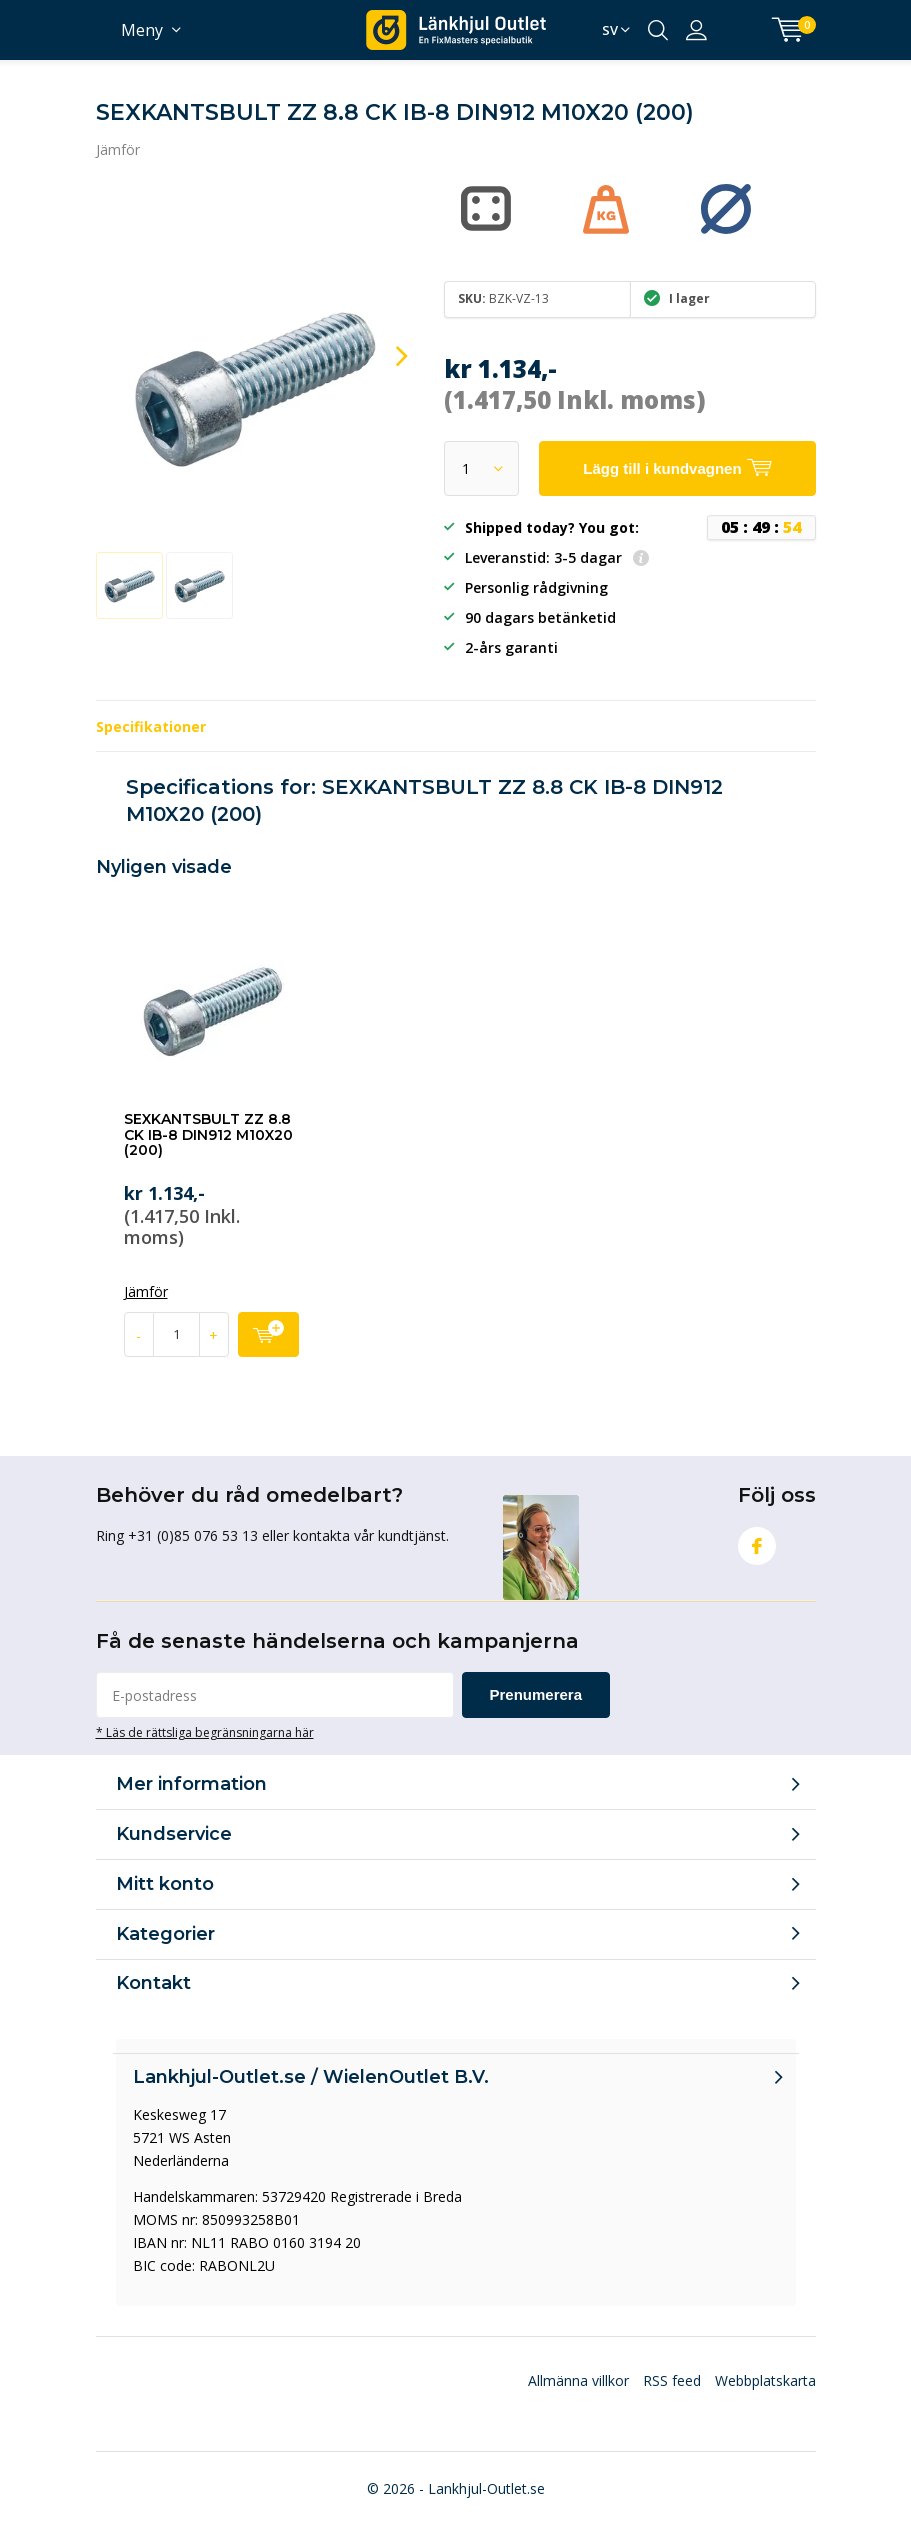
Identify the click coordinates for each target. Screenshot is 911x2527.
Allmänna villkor (578, 2380)
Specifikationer (151, 726)
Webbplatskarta (765, 2380)
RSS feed (672, 2380)
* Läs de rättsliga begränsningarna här (205, 1732)
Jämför (118, 149)
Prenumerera (536, 1694)
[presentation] (384, 356)
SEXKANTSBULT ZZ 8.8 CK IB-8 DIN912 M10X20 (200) (208, 1134)
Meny (142, 30)
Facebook (757, 1541)
